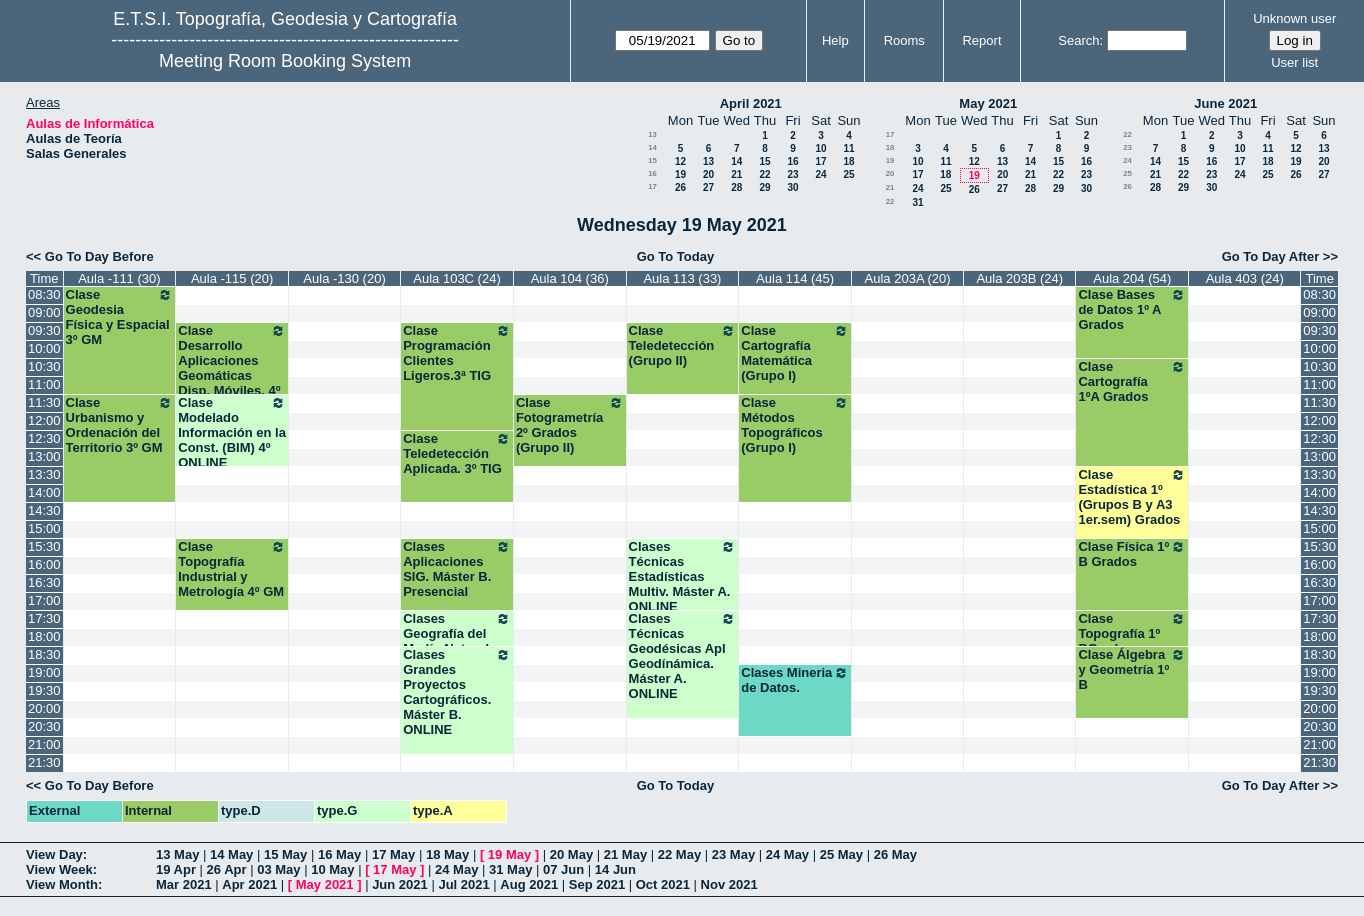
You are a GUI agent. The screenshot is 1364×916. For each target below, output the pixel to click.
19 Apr (176, 869)
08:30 (44, 294)
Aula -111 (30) (119, 278)
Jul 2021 (463, 884)
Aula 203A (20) (908, 278)
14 (652, 147)
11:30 (44, 402)
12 (680, 161)
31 (917, 202)
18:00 (44, 636)
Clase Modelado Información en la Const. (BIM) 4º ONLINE (232, 432)
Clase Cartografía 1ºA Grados (1132, 381)
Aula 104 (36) (570, 278)
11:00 (44, 384)
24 (820, 174)
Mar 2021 (184, 884)
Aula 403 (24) (1245, 278)
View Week (59, 869)
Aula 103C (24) (456, 278)
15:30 (44, 546)
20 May (571, 854)
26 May (895, 854)
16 (792, 161)
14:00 (44, 492)
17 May (393, 854)
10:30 (44, 366)
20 (708, 174)
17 (820, 161)
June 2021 (1225, 103)
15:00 (44, 528)
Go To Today (676, 256)
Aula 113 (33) (682, 278)
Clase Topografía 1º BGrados (1132, 633)
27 (708, 187)
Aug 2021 (529, 884)
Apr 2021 (249, 884)
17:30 (44, 618)
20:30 (44, 726)
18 (848, 161)
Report (981, 40)
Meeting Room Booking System (285, 61)
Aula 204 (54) (1132, 278)
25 (848, 174)
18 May (447, 854)
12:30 (44, 438)
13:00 (44, 456)
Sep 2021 (597, 884)
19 (680, 174)
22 (764, 174)
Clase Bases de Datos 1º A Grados (1132, 309)
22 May (679, 854)
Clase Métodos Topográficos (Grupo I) (795, 425)
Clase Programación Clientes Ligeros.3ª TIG (457, 353)
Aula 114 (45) (795, 278)
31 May (510, 869)
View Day (54, 854)
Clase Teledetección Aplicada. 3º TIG (457, 453)
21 (736, 174)
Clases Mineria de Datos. (795, 680)
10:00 (44, 348)
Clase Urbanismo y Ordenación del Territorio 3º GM (120, 425)
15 (652, 160)
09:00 (44, 312)
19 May (509, 854)
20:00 (44, 708)
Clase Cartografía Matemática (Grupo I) (795, 353)
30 (792, 187)
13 (652, 134)
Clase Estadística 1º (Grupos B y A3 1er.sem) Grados (1132, 497)
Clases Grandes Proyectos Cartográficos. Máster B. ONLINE (457, 692)
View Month (62, 884)
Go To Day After (1271, 256)
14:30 (44, 510)
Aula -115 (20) (232, 278)
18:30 (44, 654)
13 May (177, 854)
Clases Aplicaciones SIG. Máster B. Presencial (457, 569)
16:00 (44, 564)
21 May (625, 854)
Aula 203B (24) (1019, 278)
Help (835, 40)
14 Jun (615, 869)
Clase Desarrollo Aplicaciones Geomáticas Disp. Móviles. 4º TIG (232, 368)
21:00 (44, 744)
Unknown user (1294, 18)
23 (792, 174)
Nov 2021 (729, 884)
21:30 (44, 762)
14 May (231, 854)
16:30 (44, 582)
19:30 (44, 690)
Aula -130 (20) (344, 278)
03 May (278, 869)
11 (848, 148)
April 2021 (751, 103)
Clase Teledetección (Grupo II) (683, 345)
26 (680, 187)
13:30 (44, 474)
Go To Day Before (99, 256)
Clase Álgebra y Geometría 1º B (1132, 669)
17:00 (44, 600)
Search (1078, 40)
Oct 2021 (663, 884)
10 (820, 148)
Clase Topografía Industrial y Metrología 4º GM (232, 569)
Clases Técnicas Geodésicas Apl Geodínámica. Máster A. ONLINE (683, 656)
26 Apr (227, 869)
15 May (285, 854)
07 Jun (563, 869)
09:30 (44, 330)
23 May (733, 854)
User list (1294, 62)
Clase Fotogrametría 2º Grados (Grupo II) (570, 425)
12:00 (44, 420)
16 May (339, 854)
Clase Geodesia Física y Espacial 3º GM (120, 317)
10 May (332, 869)
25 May (841, 854)
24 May (787, 854)
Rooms (904, 40)
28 (736, 187)
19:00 (44, 672)
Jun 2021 (400, 884)
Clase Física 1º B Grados (1132, 554)
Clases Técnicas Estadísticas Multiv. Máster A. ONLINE (683, 576)
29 (764, 187)
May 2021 (988, 103)
